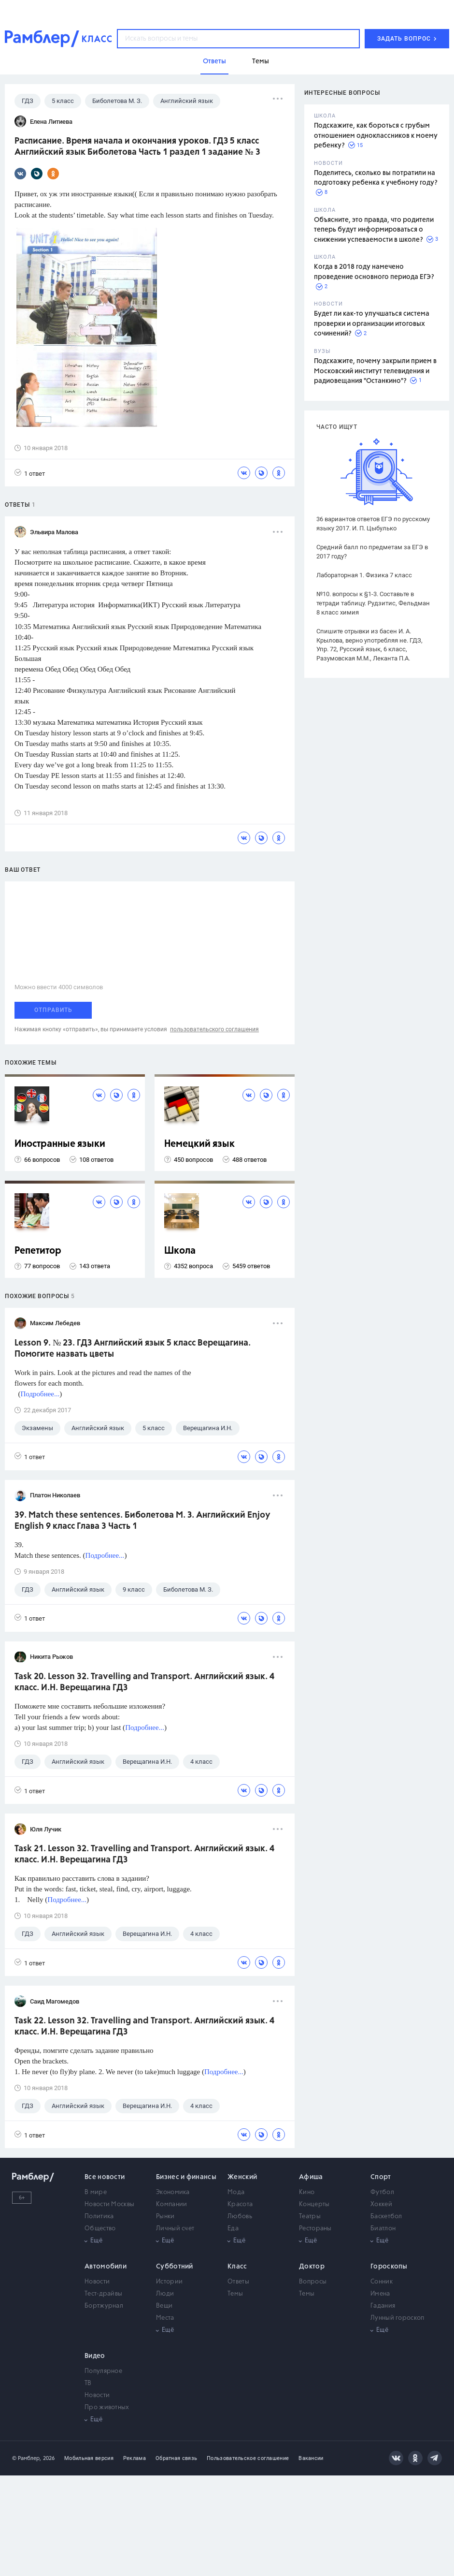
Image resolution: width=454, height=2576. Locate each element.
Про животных (107, 2407)
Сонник (381, 2282)
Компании (171, 2204)
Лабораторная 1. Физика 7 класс (364, 575)
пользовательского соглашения (214, 1029)
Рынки (165, 2216)
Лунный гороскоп (397, 2318)
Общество (100, 2228)
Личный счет (175, 2228)
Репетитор (37, 1251)
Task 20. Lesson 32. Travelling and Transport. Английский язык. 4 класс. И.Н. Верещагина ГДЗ (144, 1682)
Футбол (382, 2192)
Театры (310, 2216)
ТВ (88, 2383)
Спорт (380, 2177)
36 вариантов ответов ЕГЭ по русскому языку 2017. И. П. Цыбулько (373, 523)
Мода (235, 2192)
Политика (99, 2216)
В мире (96, 2192)
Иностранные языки (59, 1144)
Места (165, 2318)
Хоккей (381, 2204)
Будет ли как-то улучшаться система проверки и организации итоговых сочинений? (371, 323)
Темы (235, 2294)
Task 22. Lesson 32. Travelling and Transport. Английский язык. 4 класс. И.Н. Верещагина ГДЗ (144, 2026)
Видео (95, 2356)
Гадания (382, 2306)
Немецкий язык (199, 1144)
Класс (237, 2266)
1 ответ (29, 473)
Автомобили (106, 2266)
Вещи (164, 2306)
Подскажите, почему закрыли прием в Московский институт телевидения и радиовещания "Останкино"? (375, 371)
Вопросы (312, 2282)
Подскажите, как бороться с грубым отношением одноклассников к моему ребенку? (376, 135)
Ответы (238, 2282)
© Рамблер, (26, 2458)
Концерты (314, 2204)
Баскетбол (386, 2216)
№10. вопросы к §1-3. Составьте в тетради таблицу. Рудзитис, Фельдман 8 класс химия (373, 603)
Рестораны (315, 2228)
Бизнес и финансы (186, 2177)
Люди (165, 2294)
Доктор (312, 2266)
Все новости (105, 2177)
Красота (240, 2204)
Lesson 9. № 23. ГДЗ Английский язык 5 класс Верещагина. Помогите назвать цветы (132, 1349)
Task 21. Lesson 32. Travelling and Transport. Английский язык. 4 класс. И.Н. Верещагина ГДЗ (144, 1854)
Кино (306, 2192)
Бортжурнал (104, 2306)
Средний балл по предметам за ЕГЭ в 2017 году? (372, 551)
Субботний (174, 2266)
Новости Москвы (109, 2204)
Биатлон (383, 2228)
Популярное (103, 2371)
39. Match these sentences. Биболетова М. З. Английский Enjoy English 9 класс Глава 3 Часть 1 (142, 1521)
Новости (97, 2282)
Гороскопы (389, 2266)
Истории (169, 2282)
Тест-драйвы (103, 2294)
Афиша (311, 2177)
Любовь (239, 2216)
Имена (380, 2294)
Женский (242, 2177)
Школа (180, 1251)
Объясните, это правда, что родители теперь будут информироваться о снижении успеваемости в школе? (374, 230)
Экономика (173, 2192)
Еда (233, 2228)
